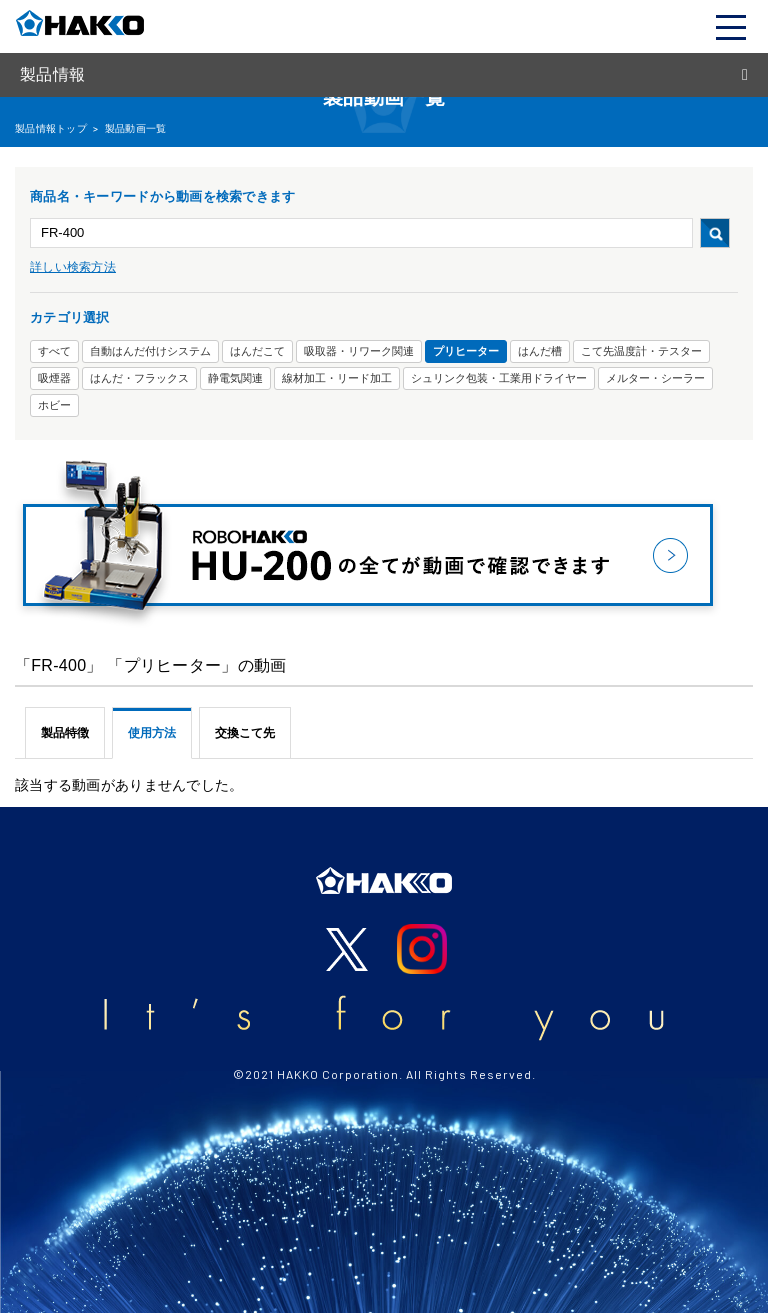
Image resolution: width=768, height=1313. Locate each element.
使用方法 (152, 733)
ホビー (54, 405)
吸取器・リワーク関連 (359, 351)
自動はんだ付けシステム (150, 351)
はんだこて (257, 351)
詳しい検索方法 (73, 267)
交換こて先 (245, 733)
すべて (54, 351)
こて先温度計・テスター (641, 351)
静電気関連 (235, 378)
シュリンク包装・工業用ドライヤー (499, 378)
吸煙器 (54, 378)
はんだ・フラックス (139, 378)
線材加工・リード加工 (337, 378)
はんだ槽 (540, 351)
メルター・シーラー (655, 378)
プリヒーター (466, 351)
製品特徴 (65, 733)
